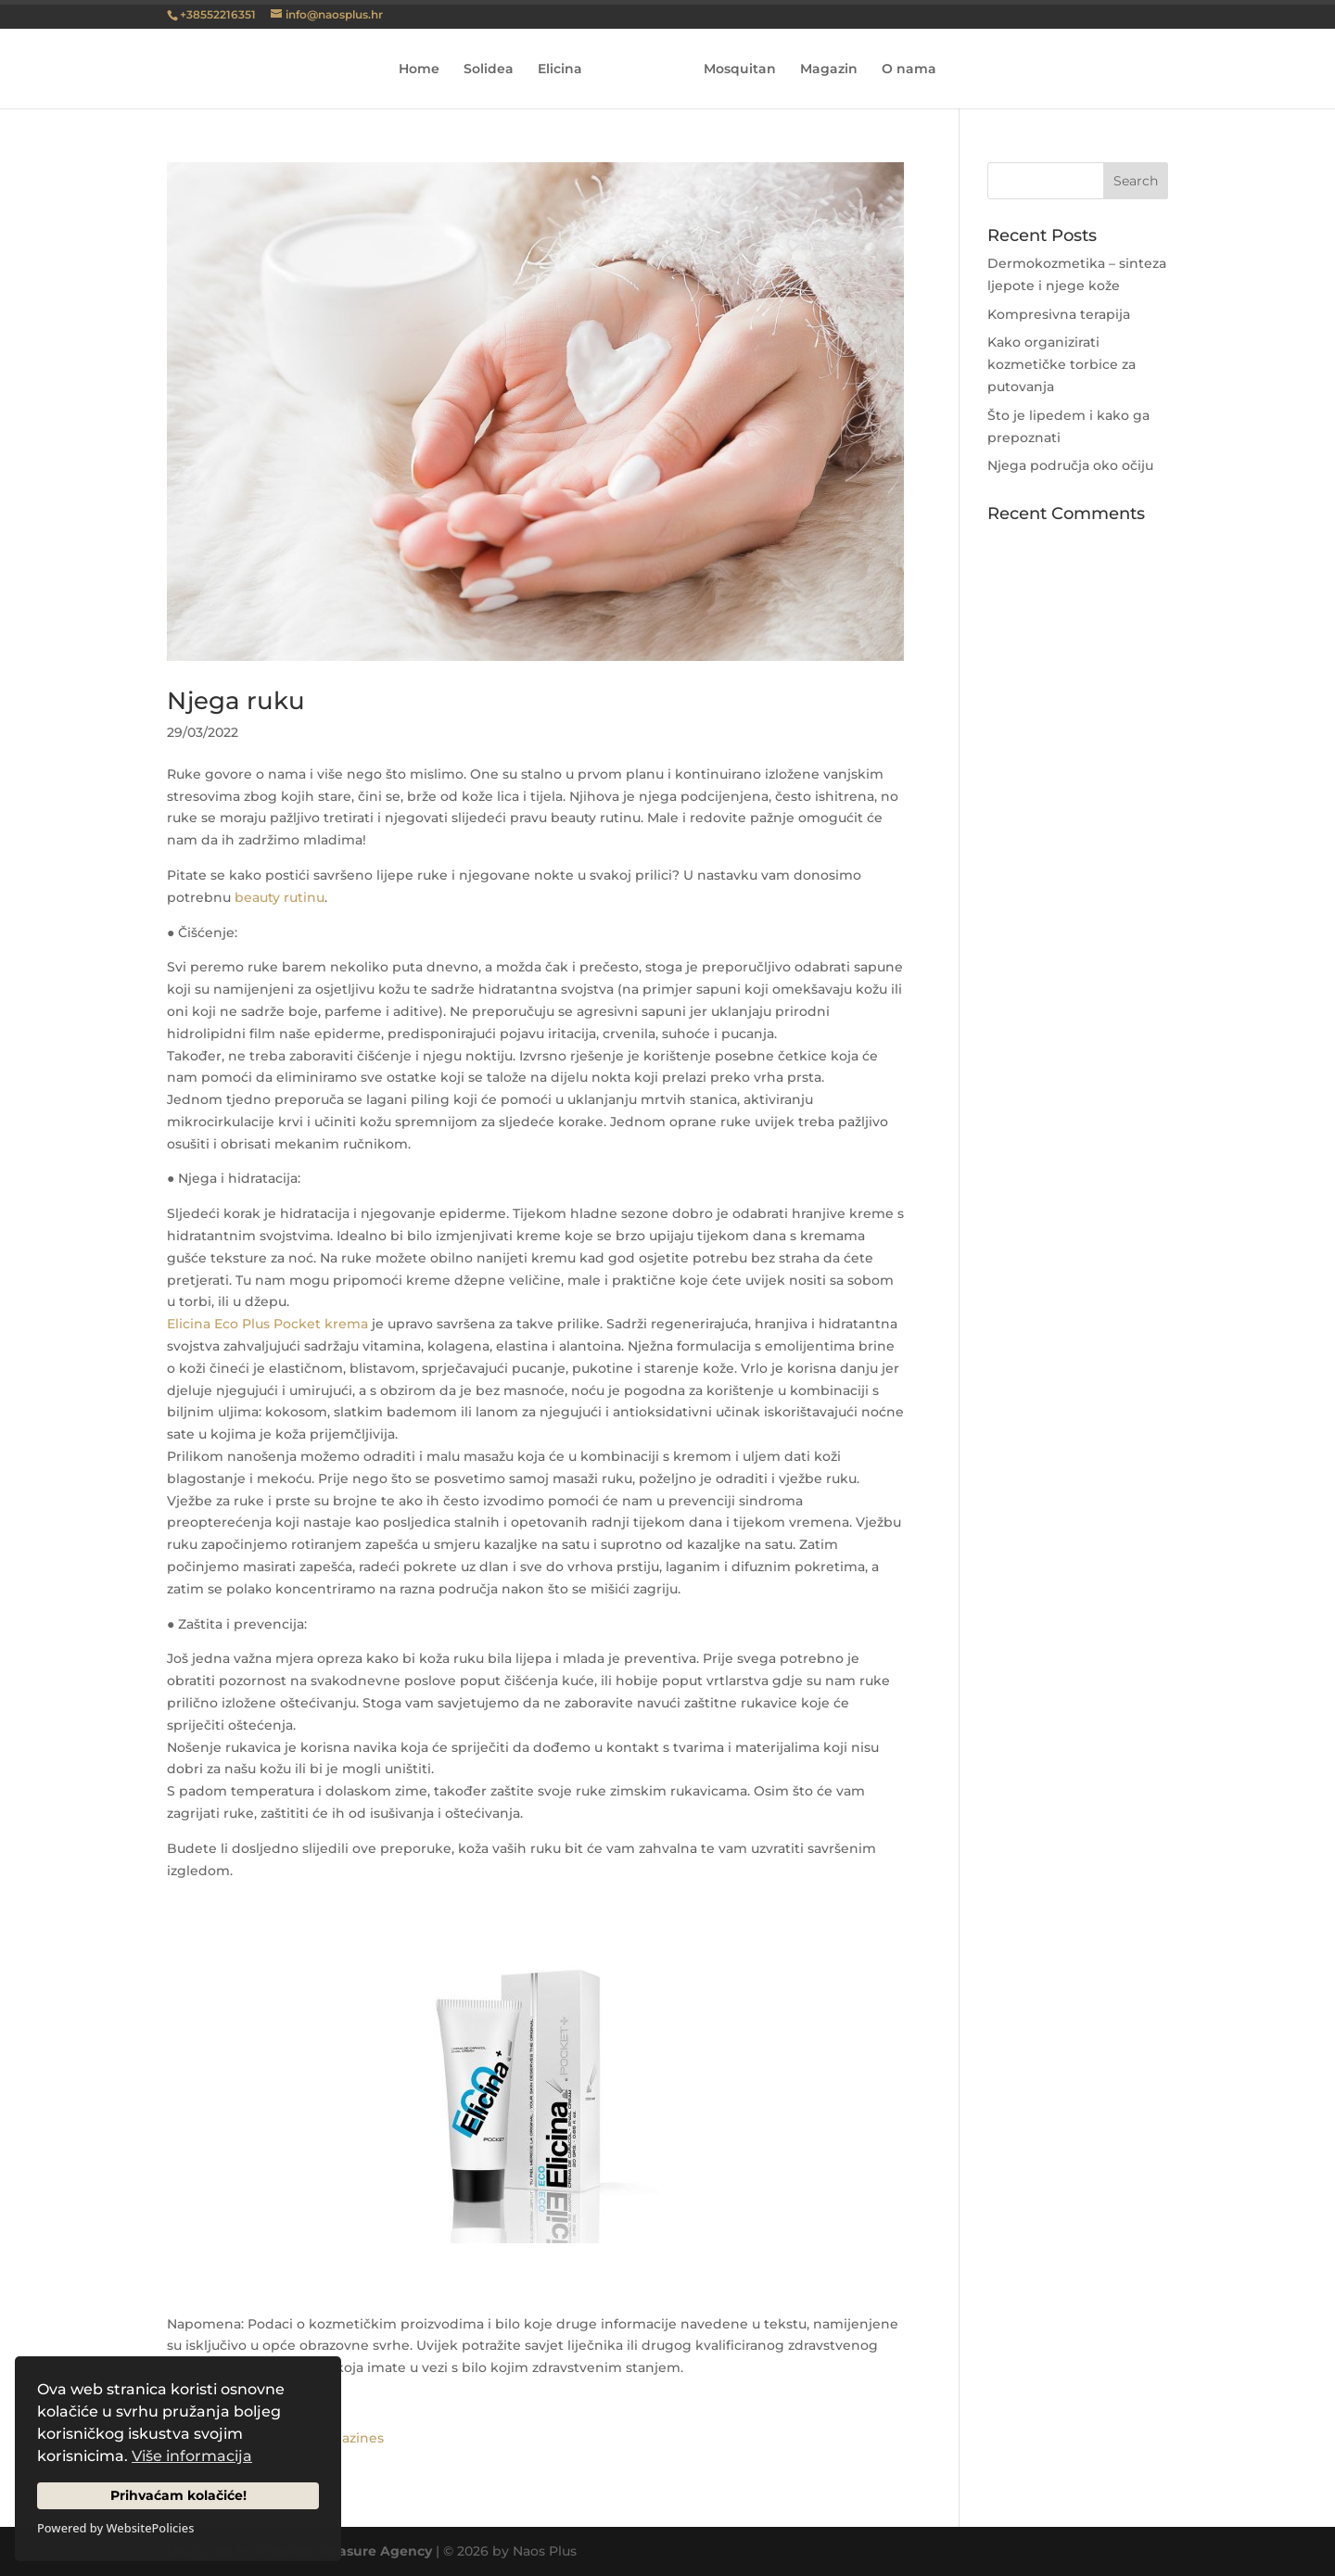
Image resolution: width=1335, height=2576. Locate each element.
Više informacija (192, 2456)
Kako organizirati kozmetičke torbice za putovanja (1061, 364)
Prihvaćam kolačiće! (178, 2495)
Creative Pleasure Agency (344, 2551)
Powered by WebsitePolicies (115, 2527)
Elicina (566, 69)
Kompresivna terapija (1058, 314)
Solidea (495, 69)
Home (425, 69)
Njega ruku (236, 701)
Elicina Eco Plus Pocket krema (267, 1323)
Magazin (822, 69)
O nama (902, 69)
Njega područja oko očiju (1070, 465)
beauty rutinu (279, 897)
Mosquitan (733, 69)
